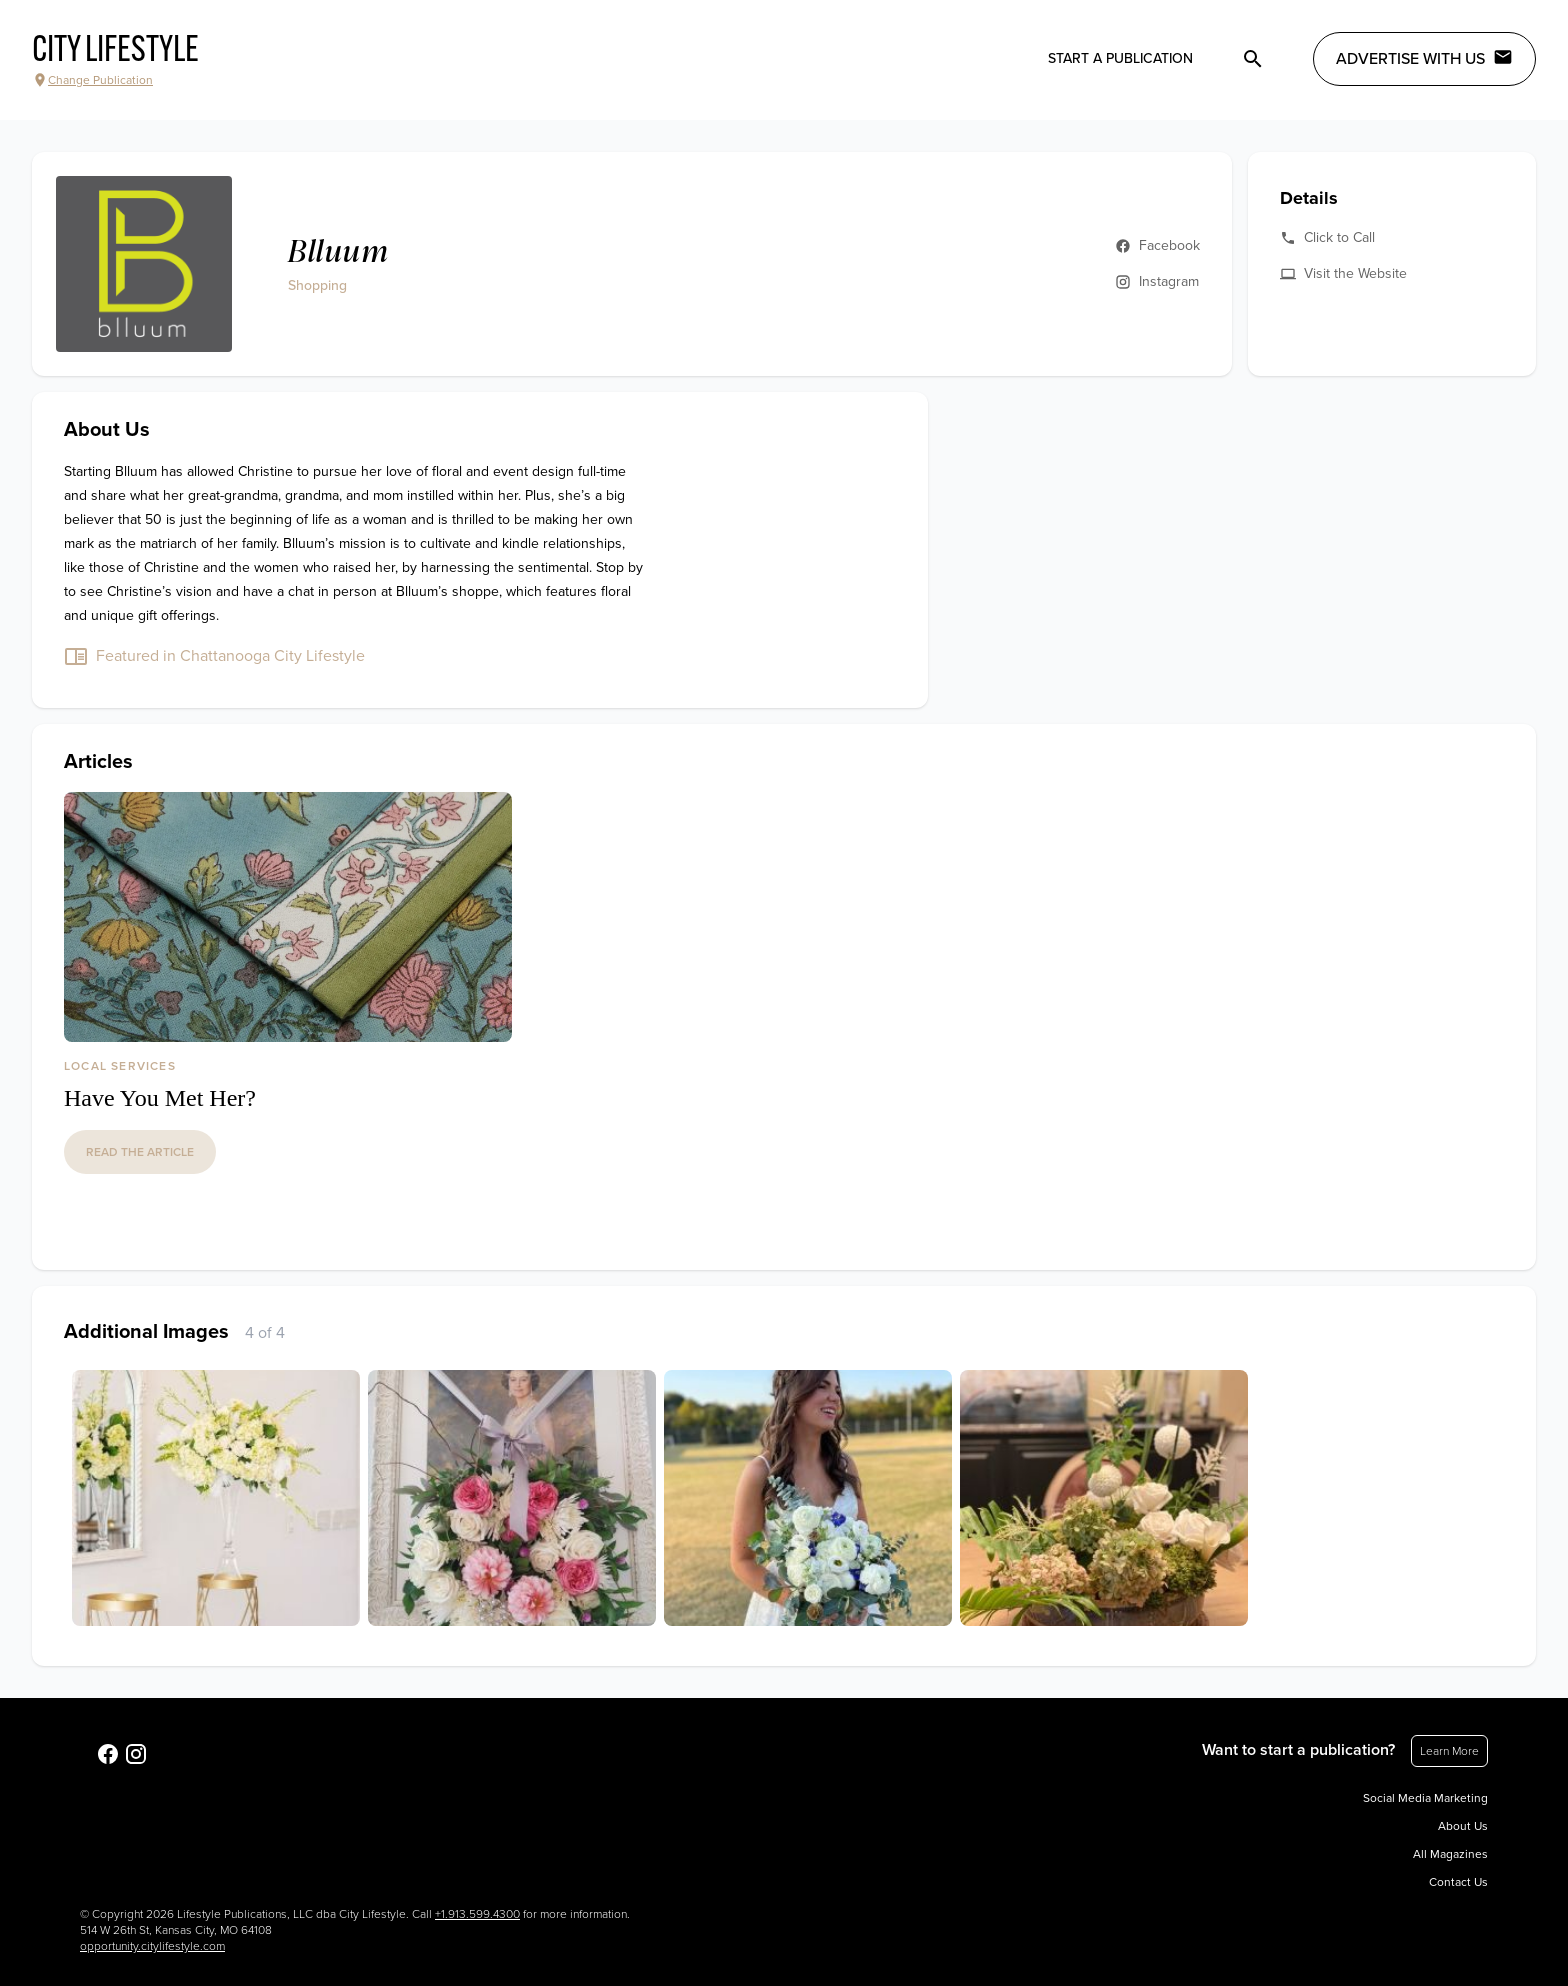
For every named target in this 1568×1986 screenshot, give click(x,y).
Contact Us (1458, 1882)
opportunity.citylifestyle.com (152, 1946)
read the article (140, 1152)
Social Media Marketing (1425, 1798)
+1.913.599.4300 (477, 1914)
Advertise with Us (1424, 58)
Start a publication (1120, 58)
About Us (1463, 1826)
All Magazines (1450, 1854)
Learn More (1449, 1751)
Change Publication (92, 80)
